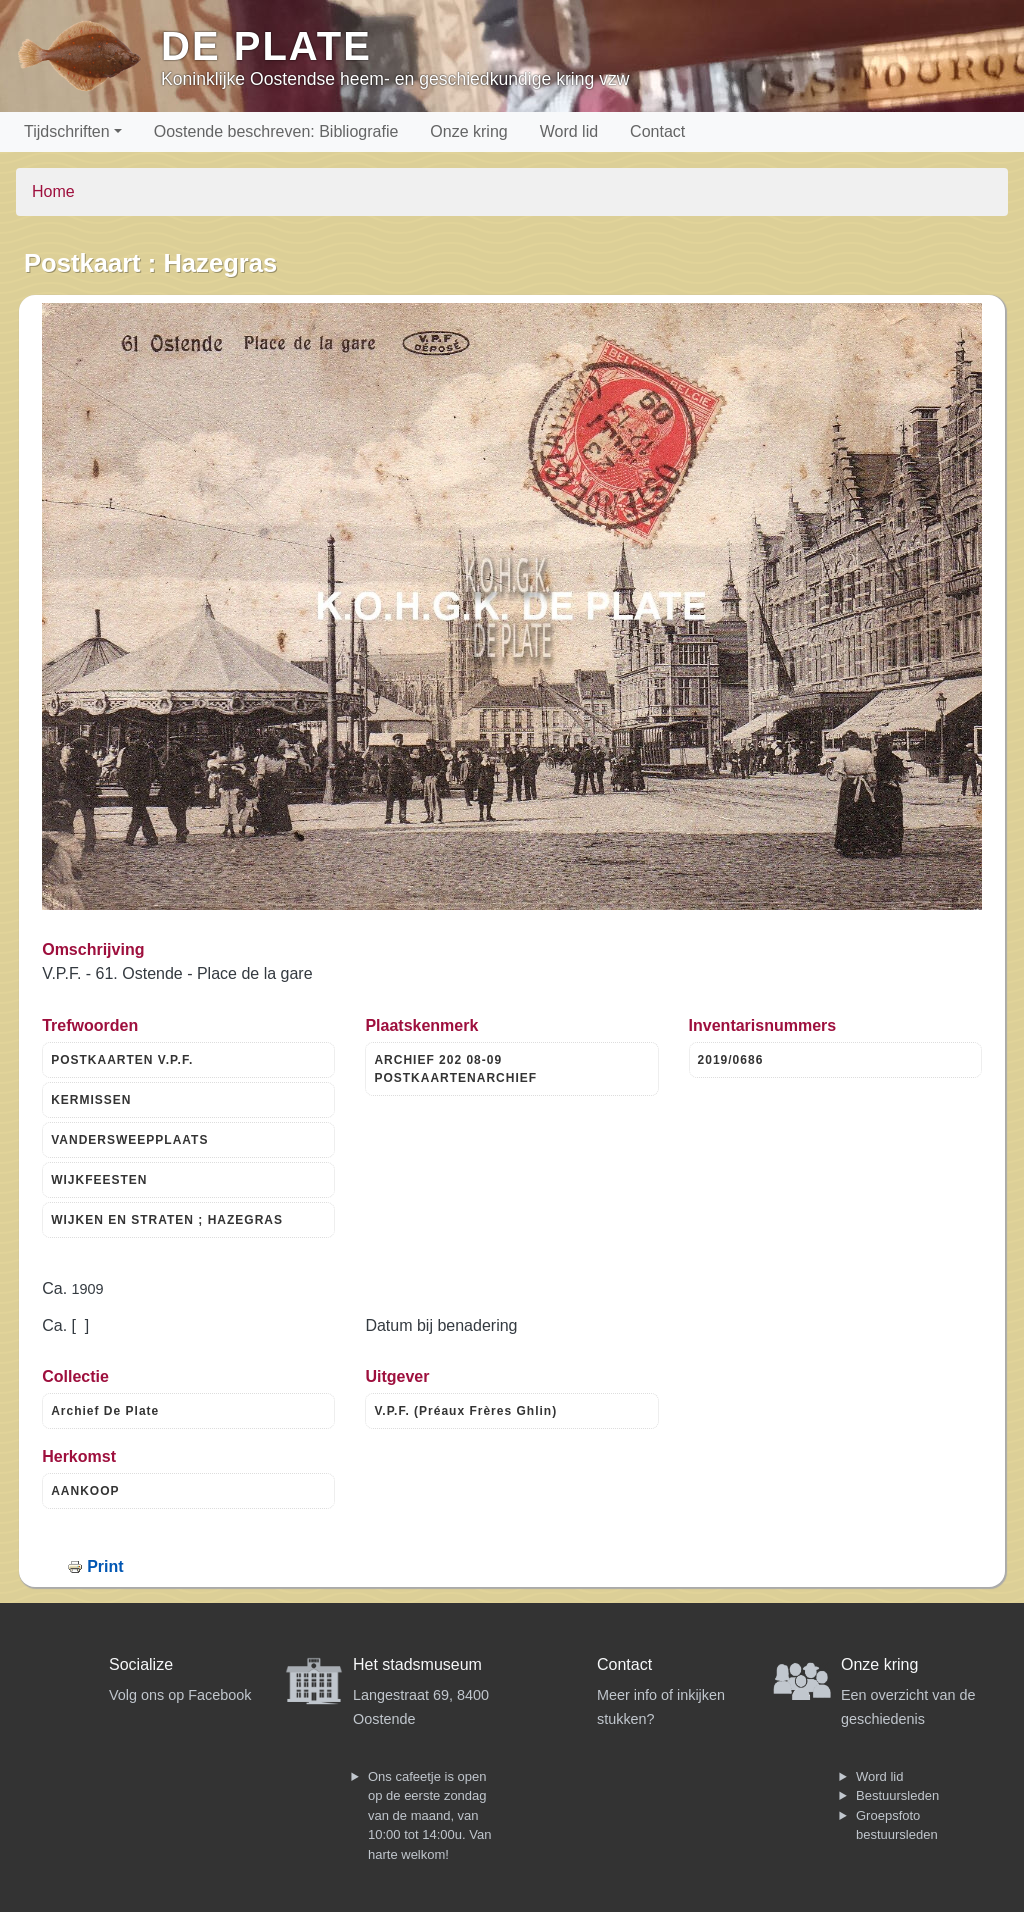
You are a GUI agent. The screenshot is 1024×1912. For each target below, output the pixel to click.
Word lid (569, 131)
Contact (657, 131)
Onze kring (468, 131)
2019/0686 (731, 1060)
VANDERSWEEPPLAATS (129, 1140)
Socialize (141, 1664)
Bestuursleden (897, 1795)
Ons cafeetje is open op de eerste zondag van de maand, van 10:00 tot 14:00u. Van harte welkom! (429, 1815)
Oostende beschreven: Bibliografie (276, 131)
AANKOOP (85, 1491)
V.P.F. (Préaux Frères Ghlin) (465, 1411)
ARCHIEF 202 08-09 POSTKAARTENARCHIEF (455, 1069)
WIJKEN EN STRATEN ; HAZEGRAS (167, 1220)
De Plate (266, 46)
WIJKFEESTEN (99, 1180)
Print (105, 1566)
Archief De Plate (105, 1411)
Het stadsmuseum (417, 1664)
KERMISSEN (91, 1100)
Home (53, 191)
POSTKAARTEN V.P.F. (122, 1060)
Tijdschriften (67, 131)
